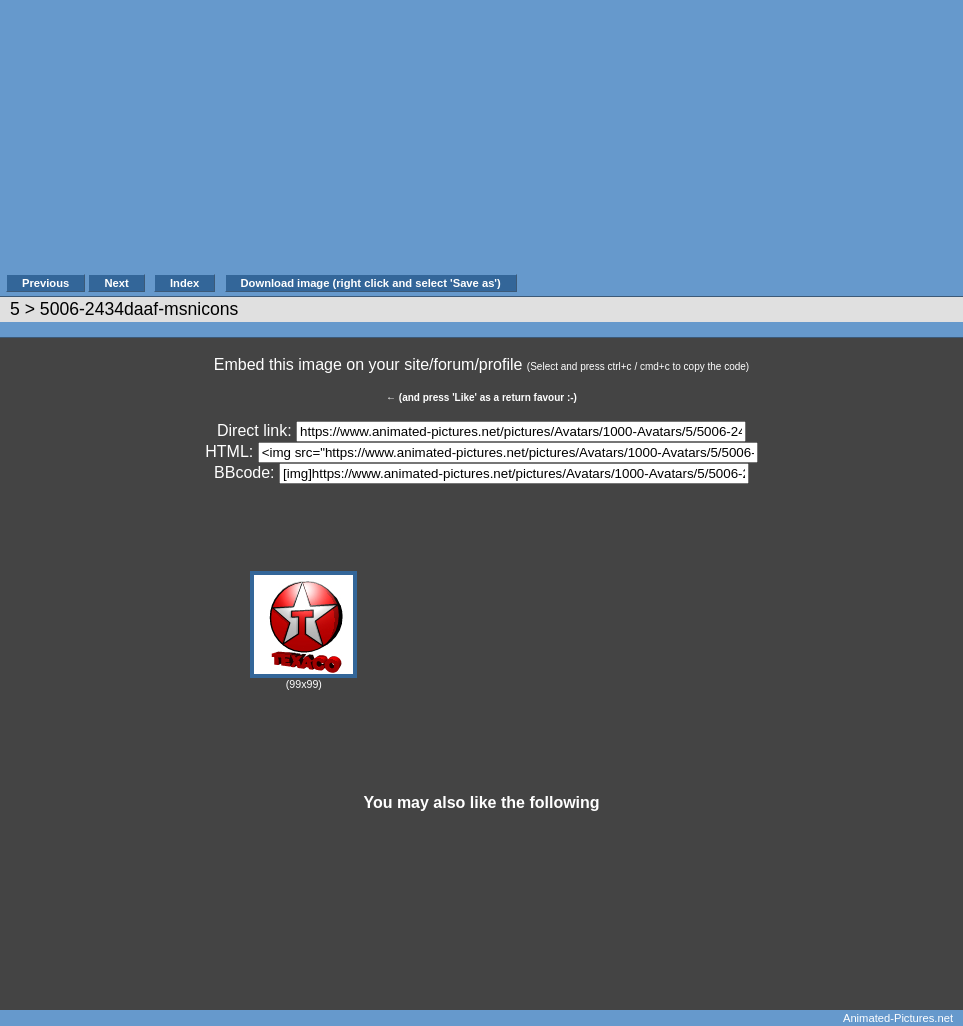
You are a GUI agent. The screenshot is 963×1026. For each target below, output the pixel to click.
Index (184, 283)
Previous (45, 283)
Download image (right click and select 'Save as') (371, 283)
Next (116, 283)
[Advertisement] (740, 147)
